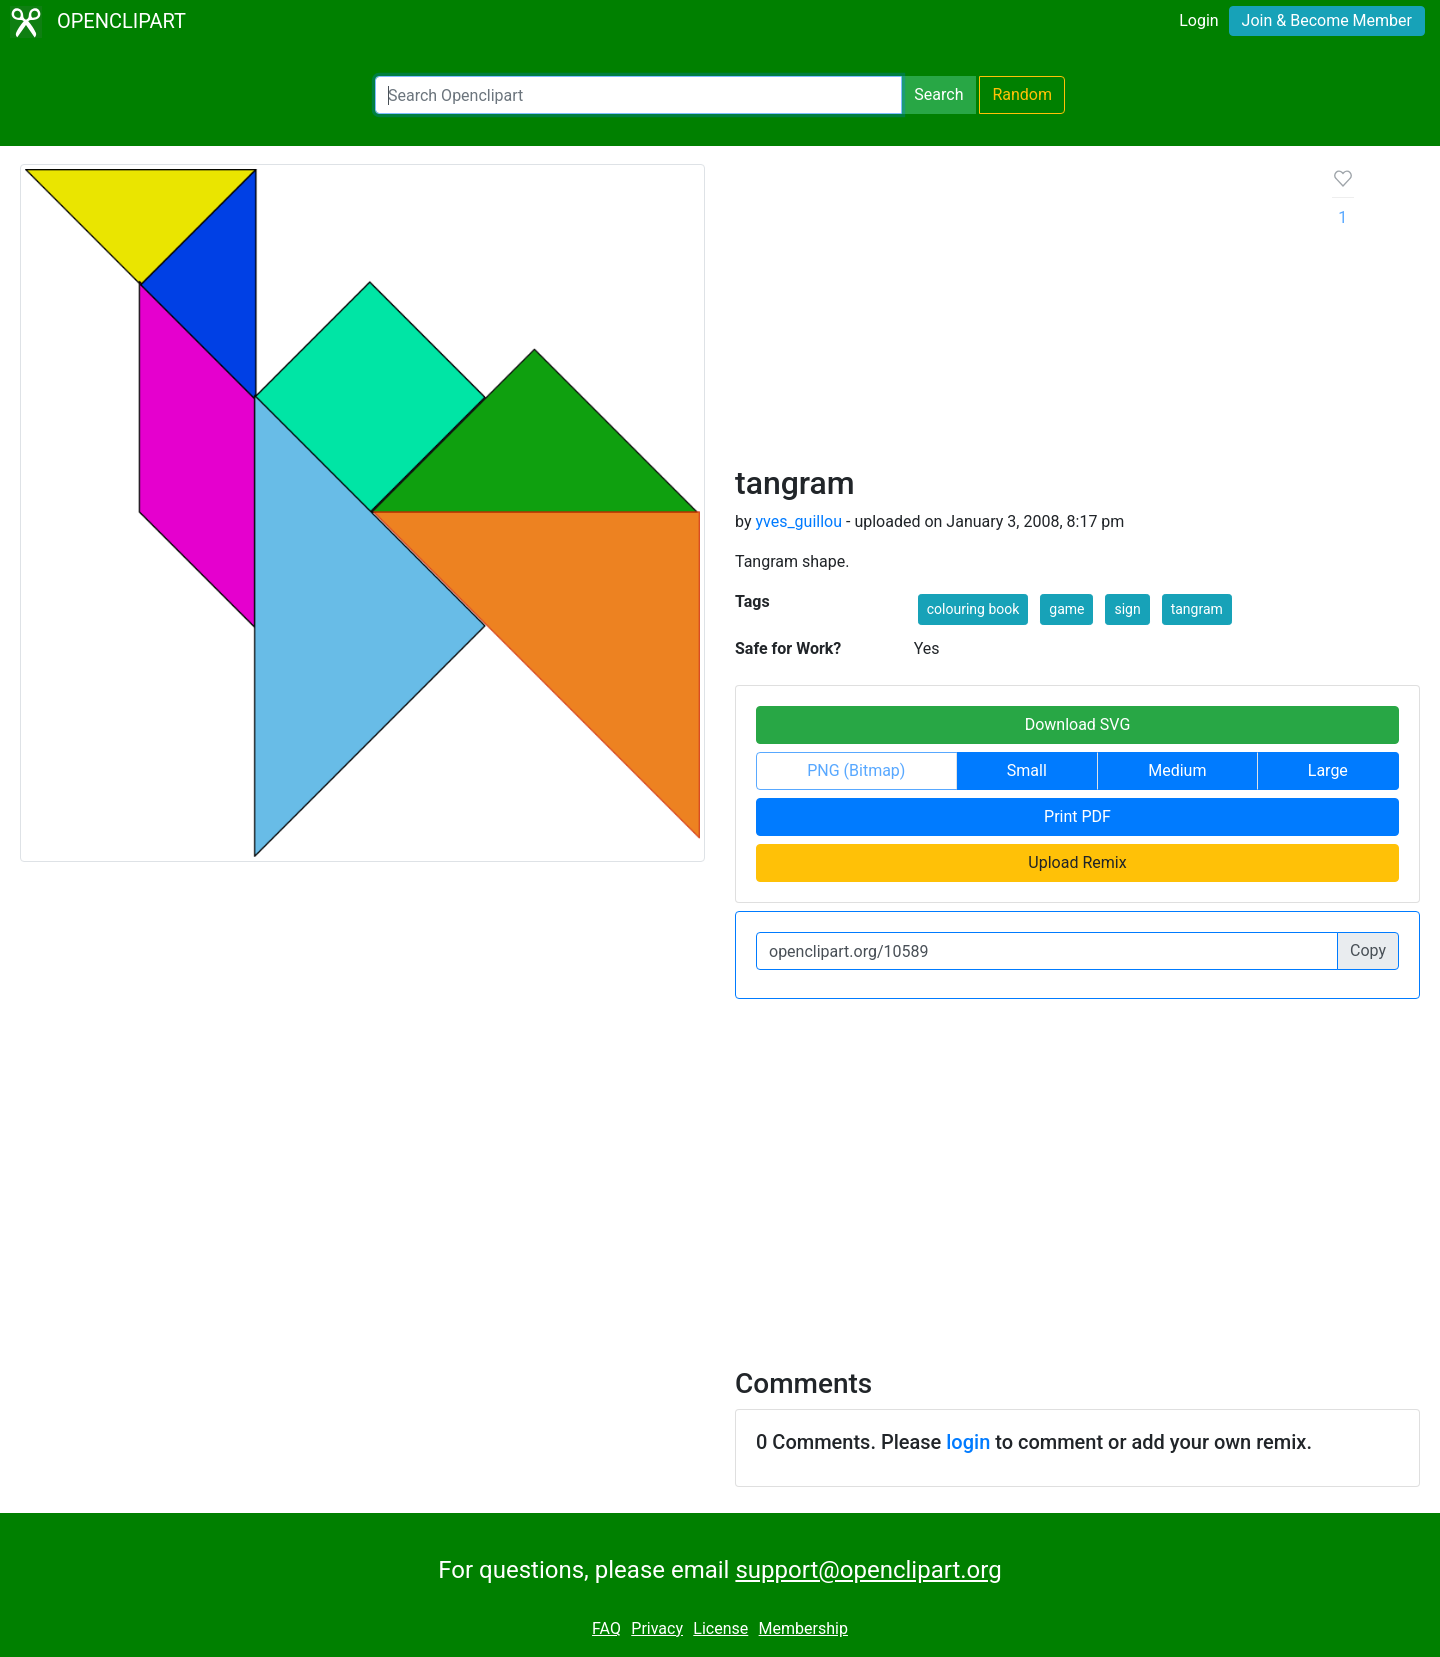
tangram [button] (1197, 609)
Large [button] (1328, 770)
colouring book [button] (973, 609)
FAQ (606, 1628)
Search (938, 94)
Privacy (657, 1628)
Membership (803, 1628)
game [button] (1066, 609)
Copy (1368, 950)
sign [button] (1127, 609)
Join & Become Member (1327, 20)
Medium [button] (1177, 770)
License (720, 1628)
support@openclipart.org (868, 1570)
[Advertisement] (1018, 314)
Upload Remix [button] (1077, 862)
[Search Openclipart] (638, 95)
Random (1022, 94)
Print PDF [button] (1077, 816)
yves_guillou (798, 521)
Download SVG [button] (1078, 724)
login (968, 1442)
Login (1198, 20)
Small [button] (1027, 770)
